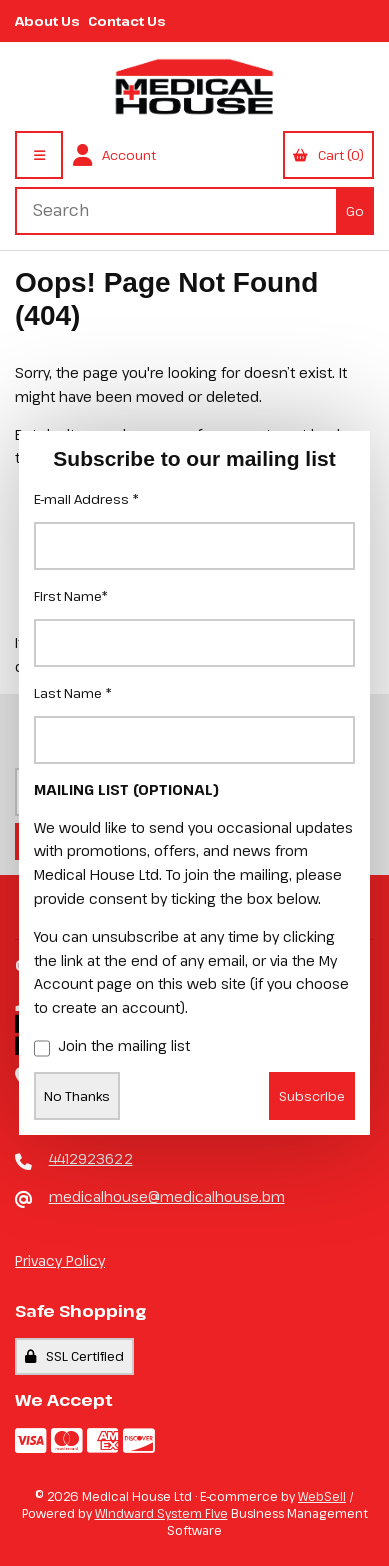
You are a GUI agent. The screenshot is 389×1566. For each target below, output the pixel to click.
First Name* (71, 596)
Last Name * (73, 693)
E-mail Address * (86, 499)
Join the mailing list (112, 1047)
